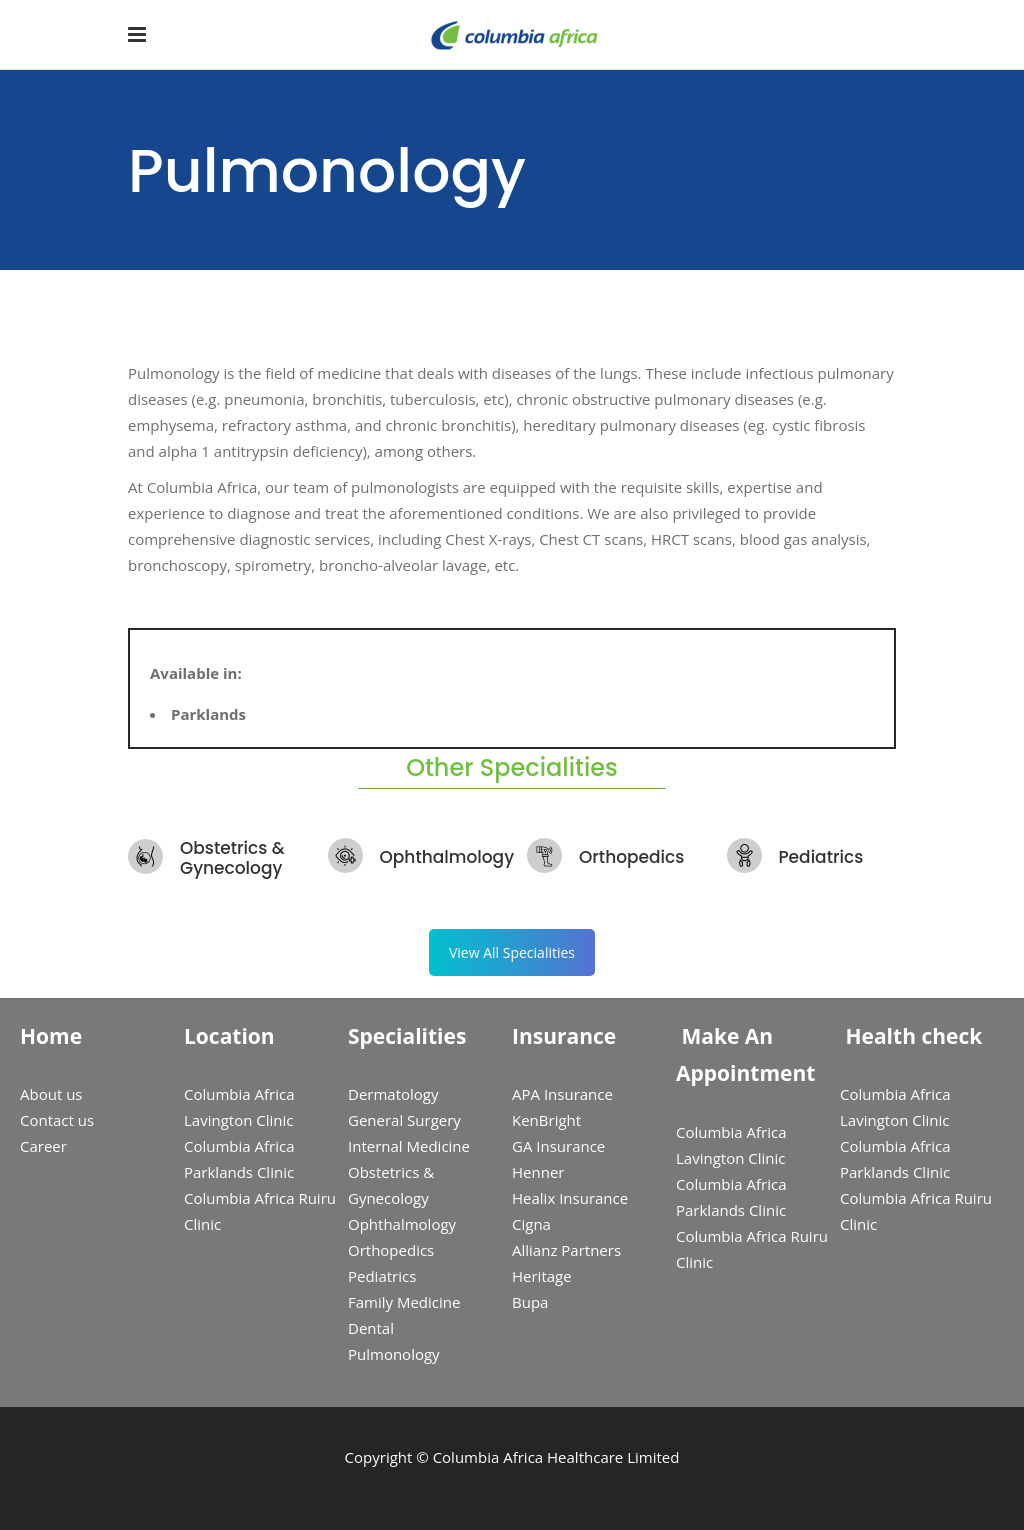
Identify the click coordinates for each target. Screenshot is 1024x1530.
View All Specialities (512, 952)
